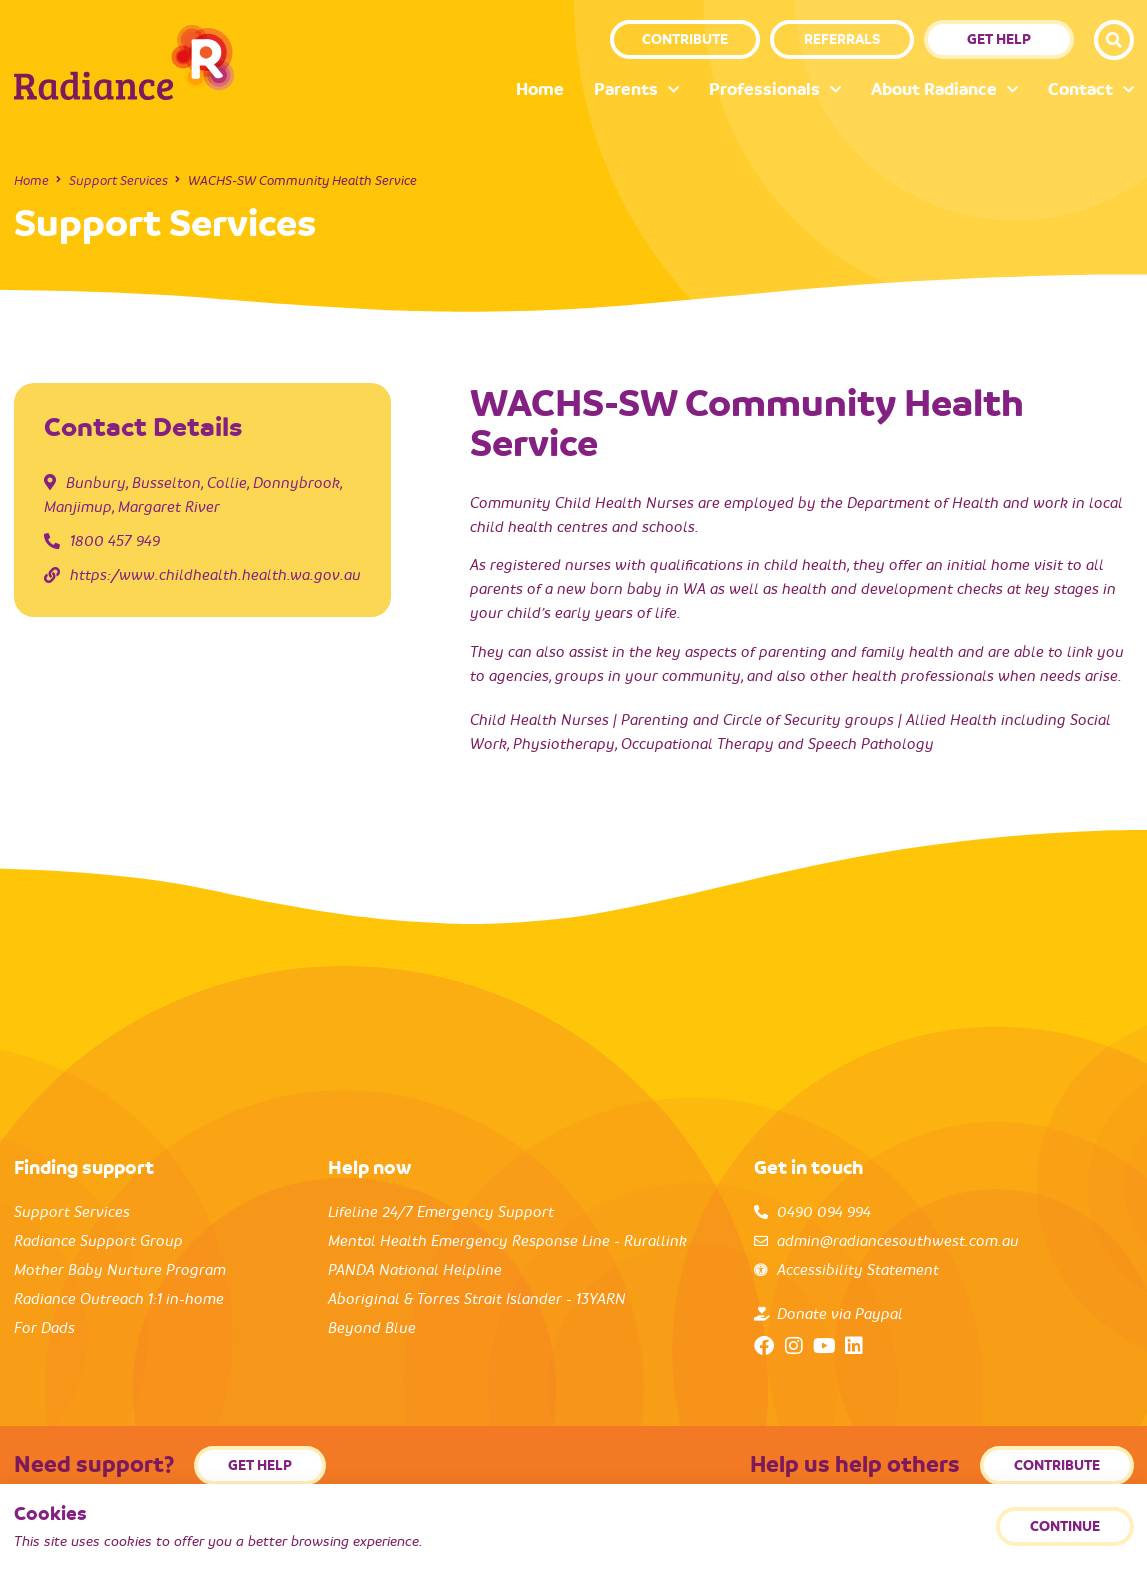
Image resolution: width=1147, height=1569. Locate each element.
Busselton (166, 483)
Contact (1091, 90)
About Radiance (944, 90)
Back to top (1101, 1536)
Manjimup (78, 507)
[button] (1114, 40)
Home (540, 89)
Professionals (775, 90)
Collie (227, 483)
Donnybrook (296, 483)
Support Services (118, 180)
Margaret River (169, 507)
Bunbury (96, 483)
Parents (636, 90)
